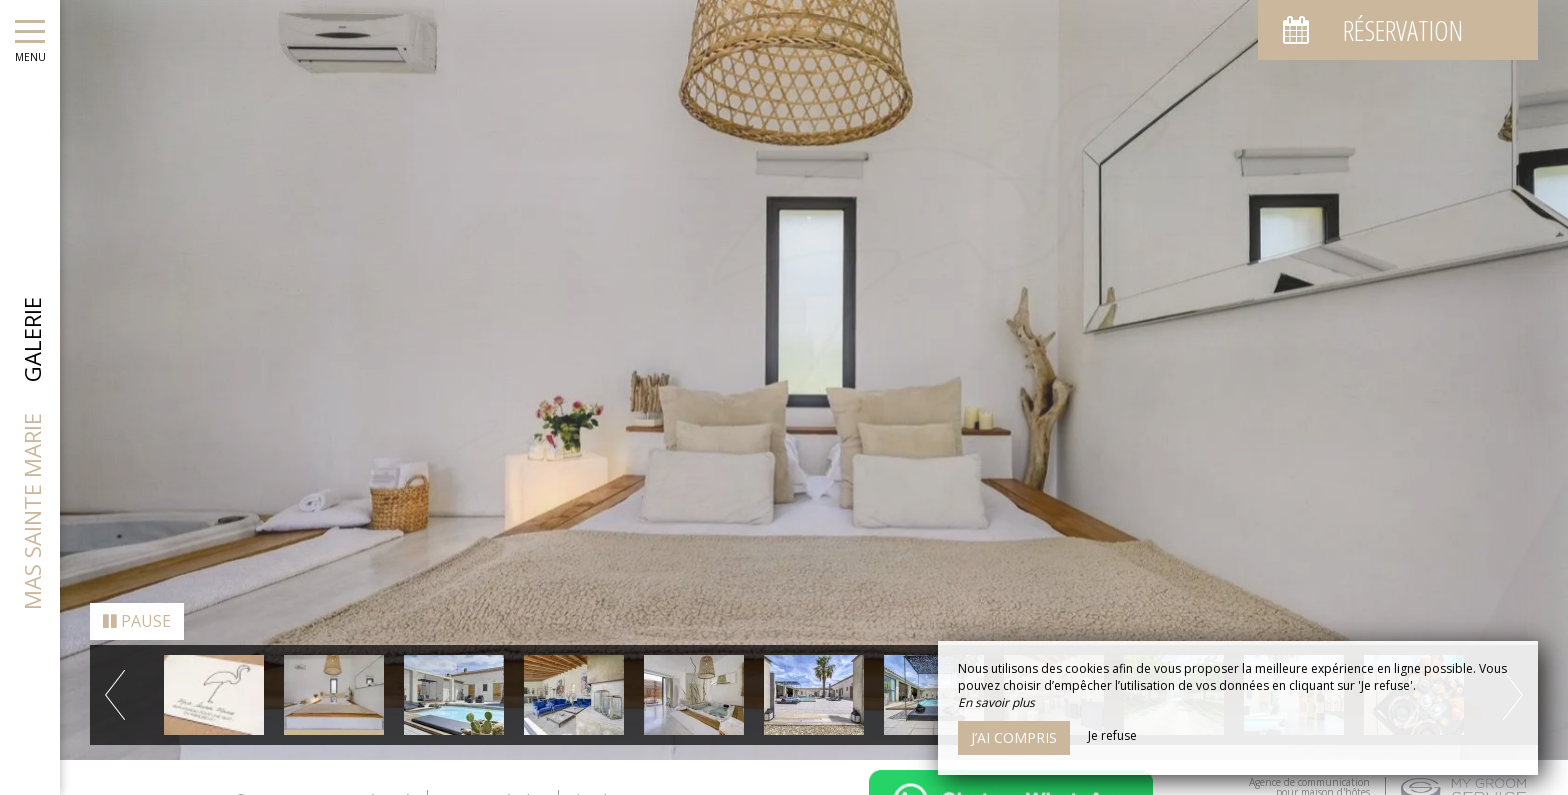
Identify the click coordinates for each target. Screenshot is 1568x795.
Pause (137, 615)
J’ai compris (1014, 737)
